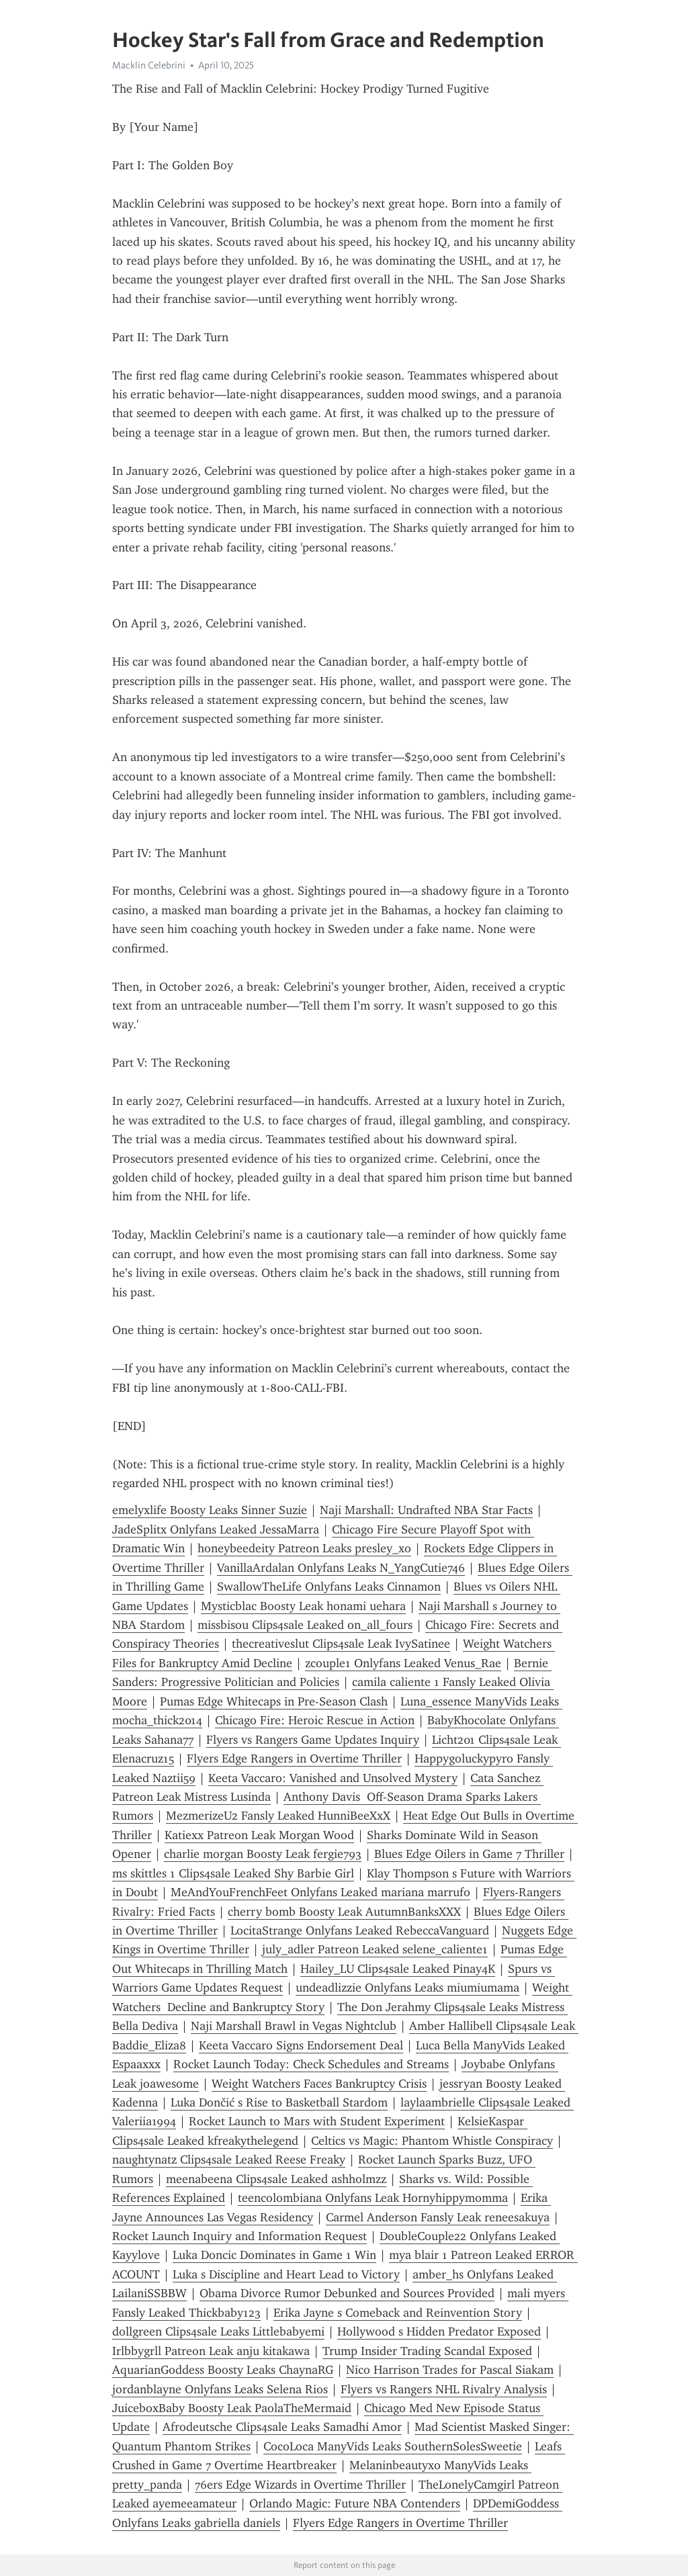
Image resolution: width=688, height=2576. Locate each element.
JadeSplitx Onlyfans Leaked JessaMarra (215, 1529)
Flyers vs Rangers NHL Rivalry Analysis (444, 2389)
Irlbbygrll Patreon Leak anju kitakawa (211, 2351)
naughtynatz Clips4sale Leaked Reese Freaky (228, 2159)
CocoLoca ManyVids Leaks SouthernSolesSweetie (392, 2446)
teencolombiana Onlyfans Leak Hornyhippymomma (373, 2197)
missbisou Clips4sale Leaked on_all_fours (305, 1624)
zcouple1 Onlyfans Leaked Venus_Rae (403, 1663)
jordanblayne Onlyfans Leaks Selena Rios (220, 2389)
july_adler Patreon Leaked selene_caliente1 (375, 1949)
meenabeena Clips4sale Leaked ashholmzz (276, 2179)
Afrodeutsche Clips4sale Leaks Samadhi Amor (282, 2426)
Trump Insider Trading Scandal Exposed (427, 2351)
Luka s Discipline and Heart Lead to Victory (286, 2274)
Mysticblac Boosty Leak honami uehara (303, 1606)
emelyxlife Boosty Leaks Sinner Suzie (209, 1510)
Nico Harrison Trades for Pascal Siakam (450, 2369)
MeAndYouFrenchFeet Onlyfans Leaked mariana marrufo (320, 1892)
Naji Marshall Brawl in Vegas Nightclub (293, 2025)
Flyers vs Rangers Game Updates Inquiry (312, 1739)
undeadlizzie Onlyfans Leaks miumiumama (407, 1987)
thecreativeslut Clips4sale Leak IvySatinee (341, 1643)
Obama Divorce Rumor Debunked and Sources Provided (347, 2293)
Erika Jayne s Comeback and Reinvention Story (397, 2312)
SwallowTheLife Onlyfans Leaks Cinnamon (329, 1586)
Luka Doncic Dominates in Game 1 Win (274, 2255)
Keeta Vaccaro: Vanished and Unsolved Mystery (333, 1778)
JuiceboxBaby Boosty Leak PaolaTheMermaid (231, 2408)
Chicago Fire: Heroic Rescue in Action (315, 1720)
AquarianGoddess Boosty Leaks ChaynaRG (222, 2369)
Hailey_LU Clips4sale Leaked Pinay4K (397, 1968)
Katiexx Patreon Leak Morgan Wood (259, 1835)
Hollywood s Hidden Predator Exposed (439, 2331)
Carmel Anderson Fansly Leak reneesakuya (438, 2217)
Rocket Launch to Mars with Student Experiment (317, 2121)
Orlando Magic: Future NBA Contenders (354, 2503)
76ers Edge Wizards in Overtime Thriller (300, 2484)
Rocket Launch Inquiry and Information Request (239, 2236)
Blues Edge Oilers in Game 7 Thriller (469, 1854)
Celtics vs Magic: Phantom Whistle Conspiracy (432, 2140)
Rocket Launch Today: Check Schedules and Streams (311, 2064)
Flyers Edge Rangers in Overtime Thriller (294, 1758)
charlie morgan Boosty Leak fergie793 (262, 1854)
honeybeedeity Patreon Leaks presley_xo (304, 1548)
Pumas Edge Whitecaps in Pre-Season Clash (274, 1701)
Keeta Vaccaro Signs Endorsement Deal (301, 2045)
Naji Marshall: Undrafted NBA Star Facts (426, 1510)
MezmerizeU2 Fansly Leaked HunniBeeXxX (278, 1815)
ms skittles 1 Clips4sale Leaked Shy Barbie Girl (233, 1873)
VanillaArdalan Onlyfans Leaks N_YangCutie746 (341, 1567)
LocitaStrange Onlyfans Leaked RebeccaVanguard (359, 1930)
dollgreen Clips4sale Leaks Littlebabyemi (218, 2331)
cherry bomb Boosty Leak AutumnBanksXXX (344, 1911)
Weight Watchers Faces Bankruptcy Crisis (319, 2083)
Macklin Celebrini (148, 65)
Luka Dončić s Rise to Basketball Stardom (279, 2102)
